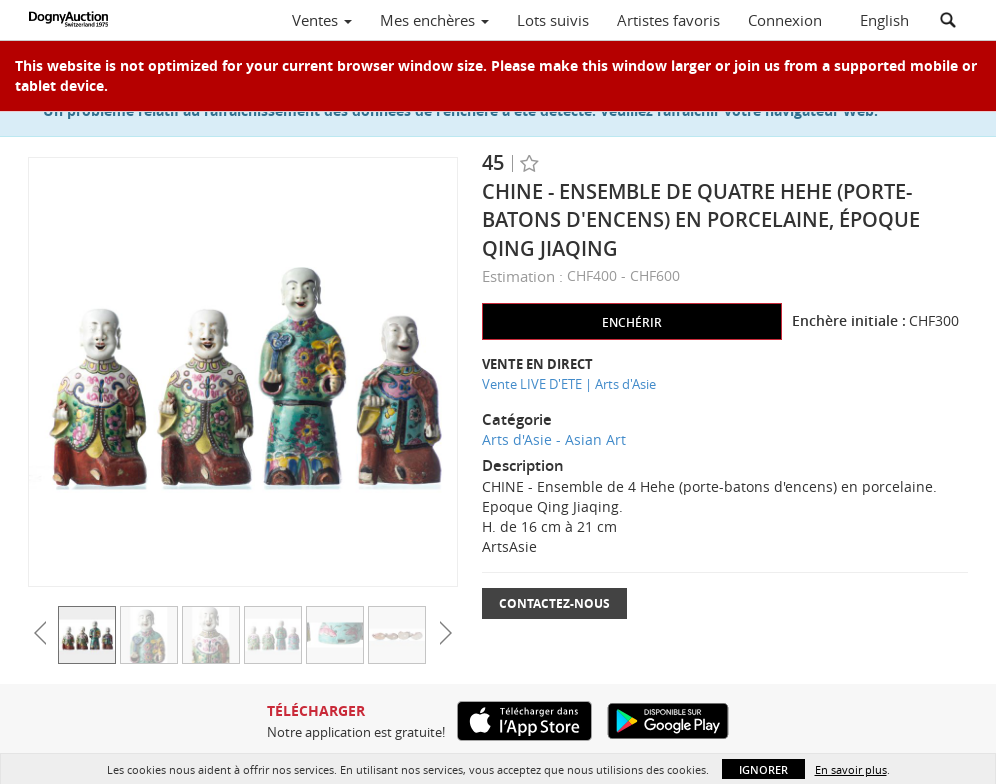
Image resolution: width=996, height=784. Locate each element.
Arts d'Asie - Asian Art (554, 439)
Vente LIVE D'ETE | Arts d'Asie (569, 384)
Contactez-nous (554, 603)
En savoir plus (851, 769)
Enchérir (632, 322)
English (884, 20)
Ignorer (763, 769)
